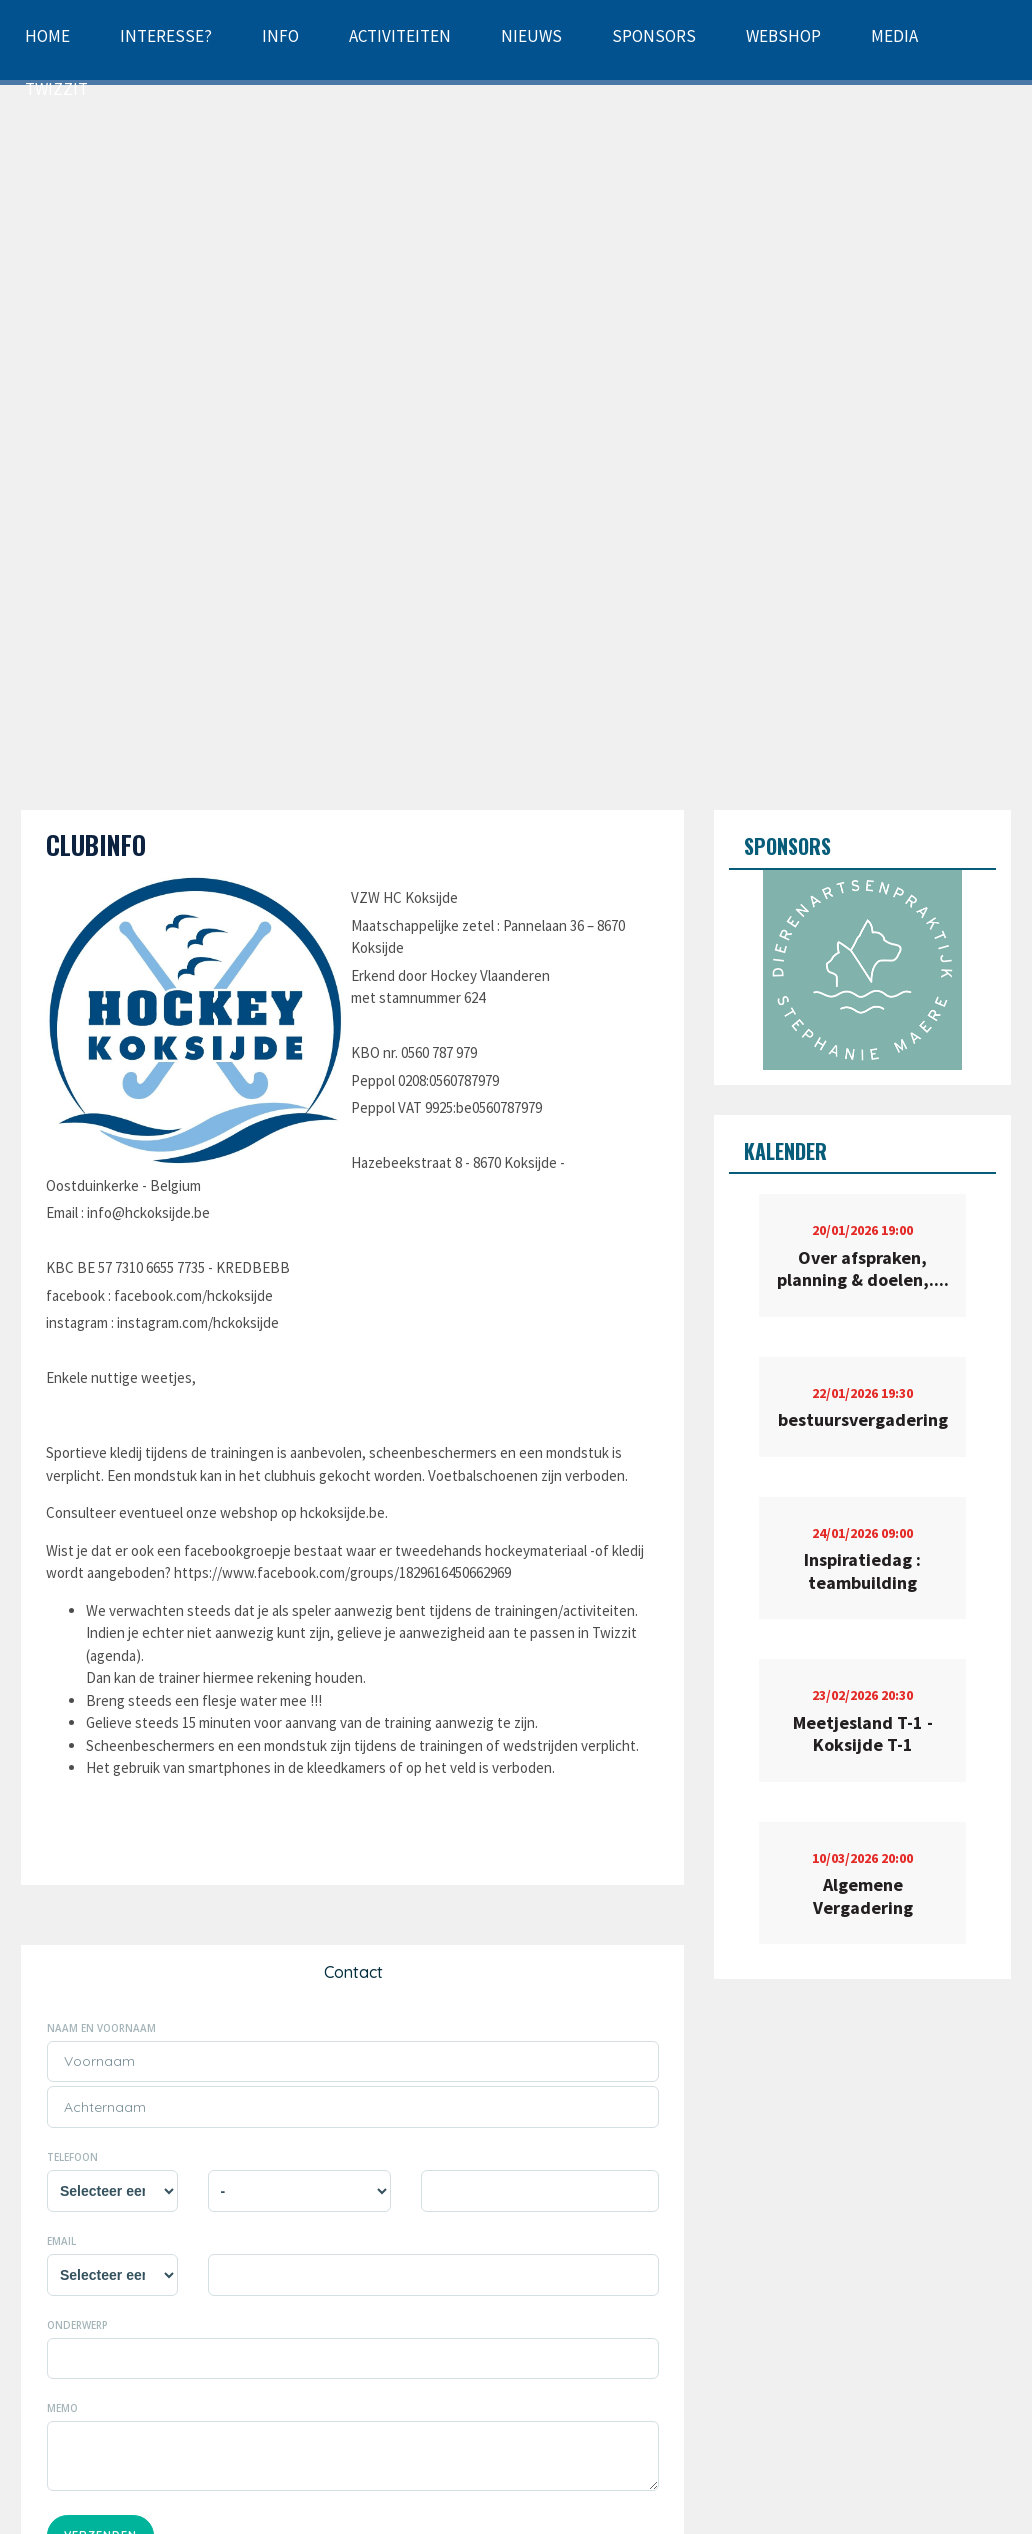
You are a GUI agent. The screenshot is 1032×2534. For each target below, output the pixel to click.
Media (894, 36)
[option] (862, 970)
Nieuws (531, 36)
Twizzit (56, 89)
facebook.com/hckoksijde (193, 1295)
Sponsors (654, 36)
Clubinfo (96, 844)
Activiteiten (400, 36)
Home (47, 36)
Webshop (783, 36)
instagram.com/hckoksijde (198, 1322)
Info (280, 36)
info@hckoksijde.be (148, 1212)
